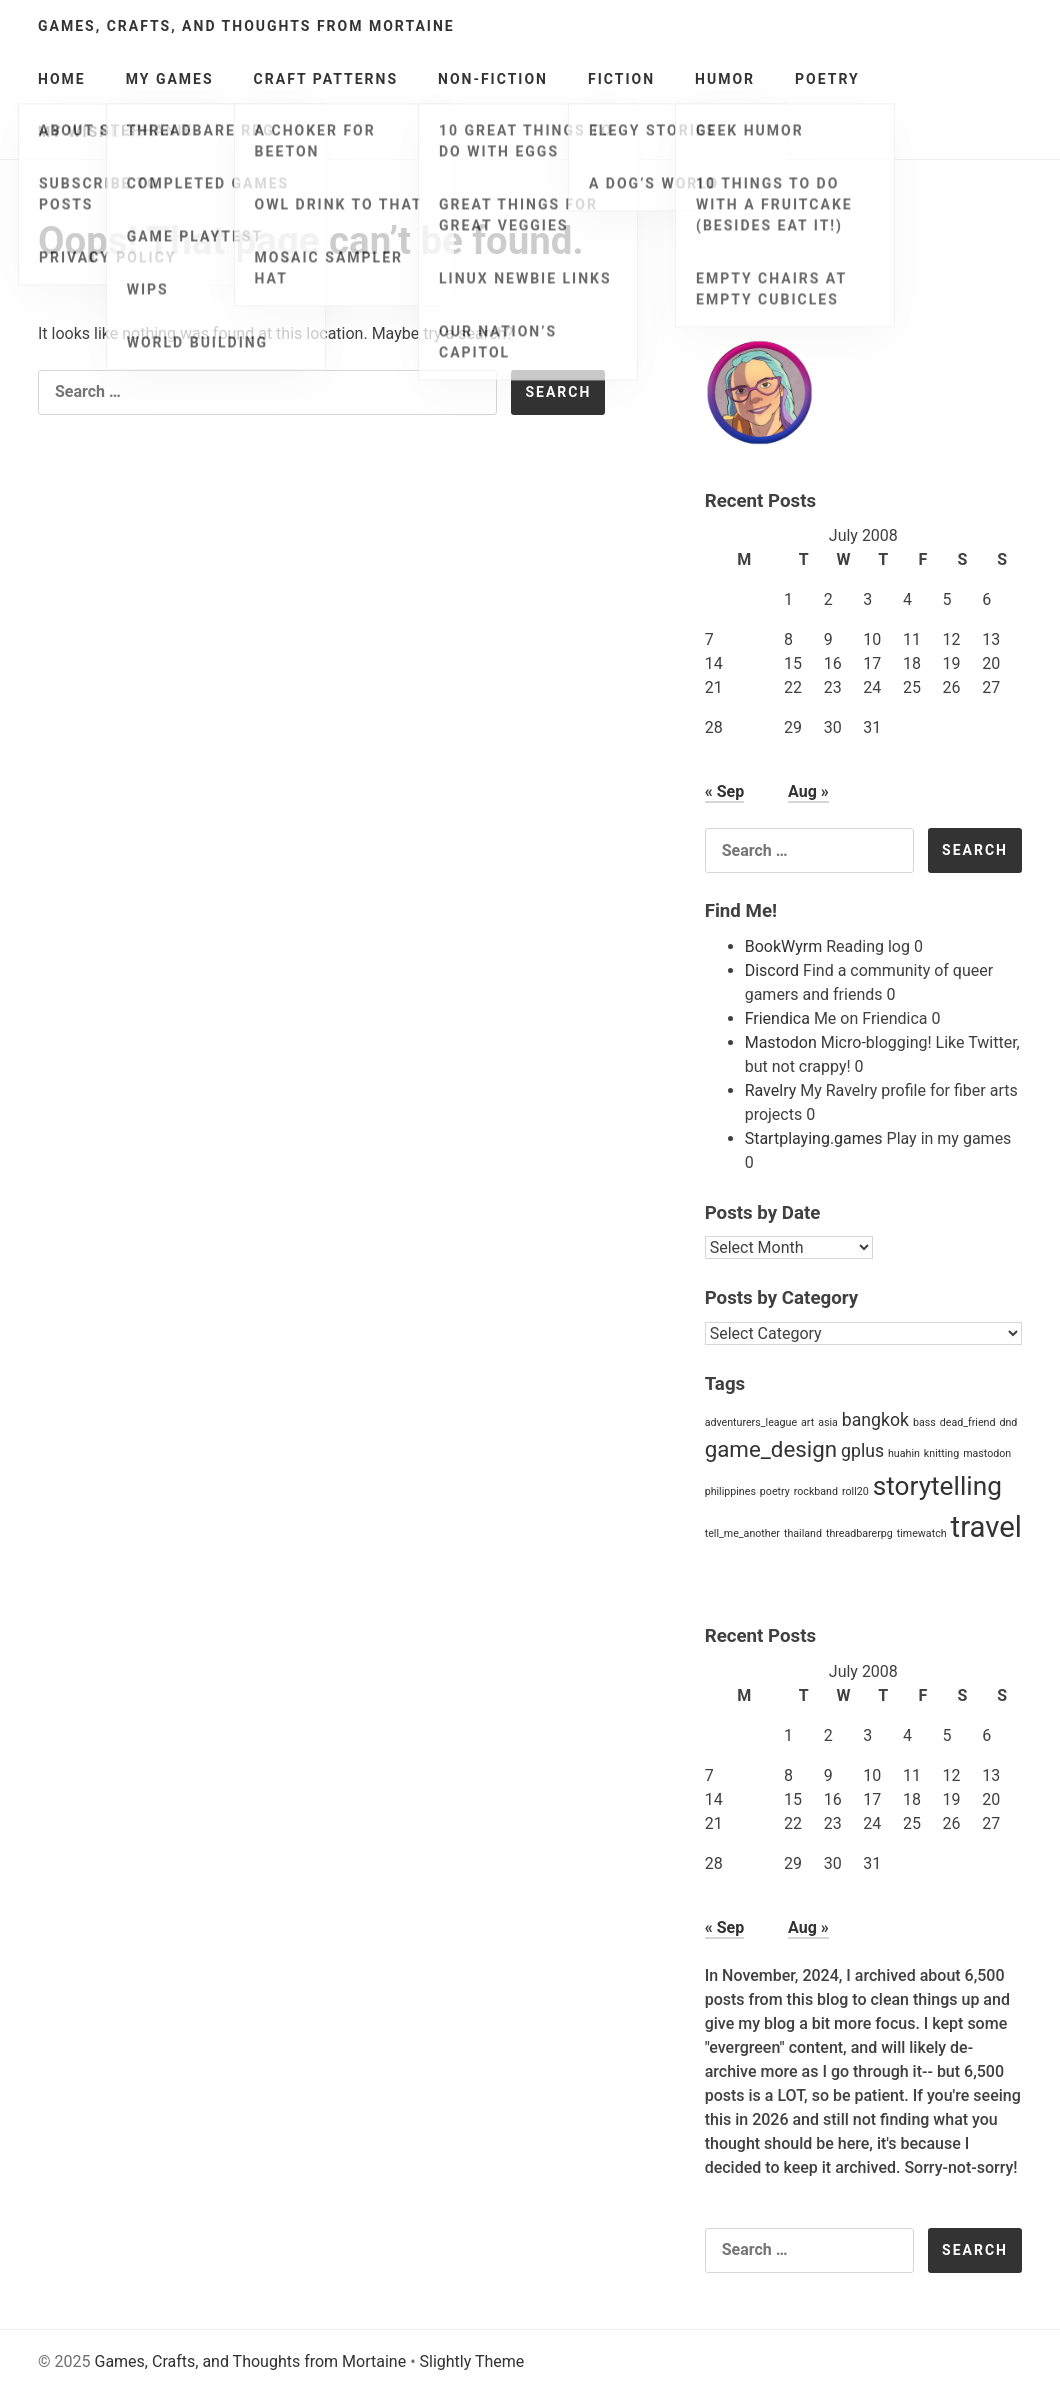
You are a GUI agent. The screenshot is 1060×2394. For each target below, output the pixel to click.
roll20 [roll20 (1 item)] (855, 1491)
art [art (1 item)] (807, 1422)
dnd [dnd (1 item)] (1008, 1422)
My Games (170, 79)
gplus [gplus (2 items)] (862, 1451)
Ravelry (771, 1090)
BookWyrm (784, 946)
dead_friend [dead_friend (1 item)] (968, 1422)
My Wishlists (98, 132)
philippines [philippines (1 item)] (730, 1491)
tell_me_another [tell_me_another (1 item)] (742, 1533)
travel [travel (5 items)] (986, 1527)
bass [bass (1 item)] (924, 1422)
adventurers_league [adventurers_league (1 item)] (751, 1422)
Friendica (777, 1018)
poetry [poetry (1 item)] (775, 1491)
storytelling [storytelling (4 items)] (937, 1486)
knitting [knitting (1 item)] (941, 1453)
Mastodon (781, 1042)
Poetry (827, 79)
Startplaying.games (814, 1138)
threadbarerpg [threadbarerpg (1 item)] (859, 1533)
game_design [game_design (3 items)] (771, 1449)
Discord (772, 970)
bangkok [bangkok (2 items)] (875, 1420)
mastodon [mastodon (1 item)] (987, 1453)
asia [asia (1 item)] (828, 1422)
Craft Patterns (326, 79)
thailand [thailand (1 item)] (803, 1533)
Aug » (808, 791)
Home (62, 79)
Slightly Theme (472, 2361)
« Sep (724, 791)
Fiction (621, 79)
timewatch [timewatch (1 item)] (922, 1533)
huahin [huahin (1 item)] (904, 1453)
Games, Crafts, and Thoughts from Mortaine (246, 26)
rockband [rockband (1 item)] (816, 1491)
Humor (725, 79)
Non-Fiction (493, 79)
